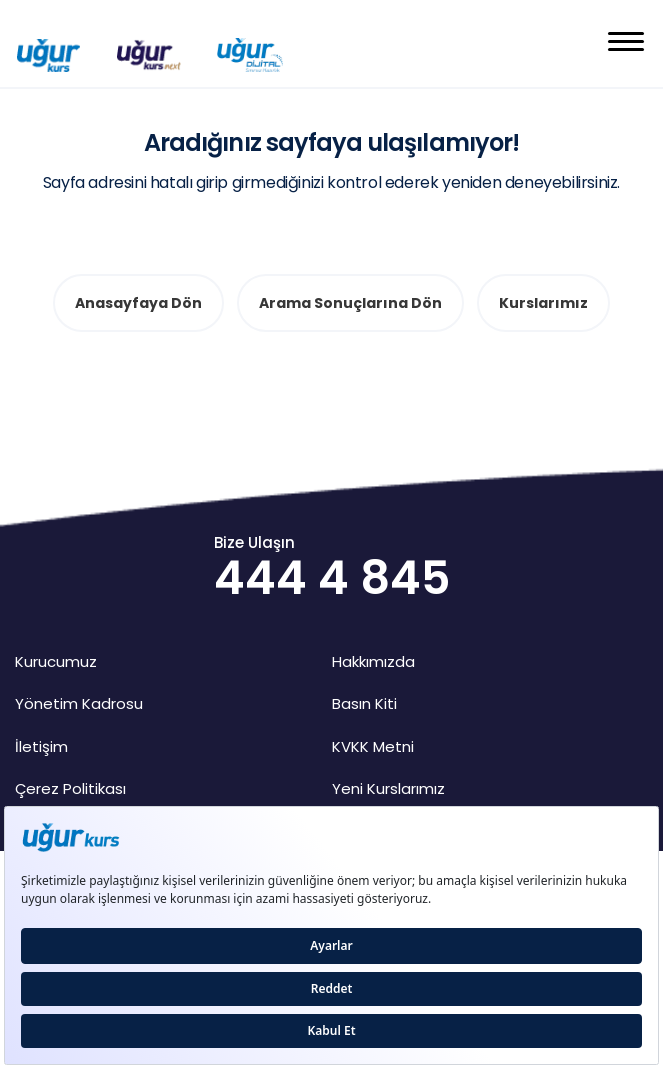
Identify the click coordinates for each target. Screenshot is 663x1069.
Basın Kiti (364, 703)
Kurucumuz (56, 661)
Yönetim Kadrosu (79, 703)
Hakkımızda (373, 661)
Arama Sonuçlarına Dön (350, 303)
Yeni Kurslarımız (388, 788)
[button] (626, 43)
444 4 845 (332, 578)
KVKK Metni (373, 746)
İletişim (41, 746)
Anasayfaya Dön (138, 303)
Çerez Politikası (70, 788)
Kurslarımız (543, 303)
